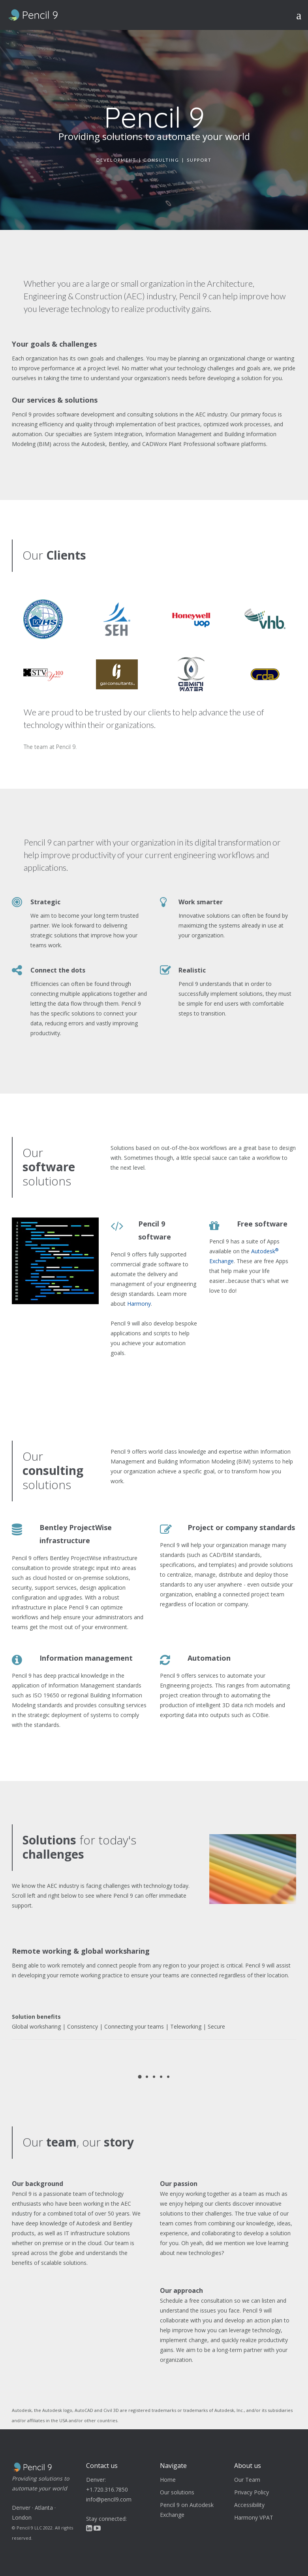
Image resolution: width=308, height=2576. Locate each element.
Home (168, 2479)
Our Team (247, 2479)
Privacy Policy (251, 2492)
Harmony (139, 1303)
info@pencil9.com (108, 2499)
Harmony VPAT (253, 2517)
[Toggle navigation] (301, 15)
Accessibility (249, 2505)
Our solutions (177, 2492)
